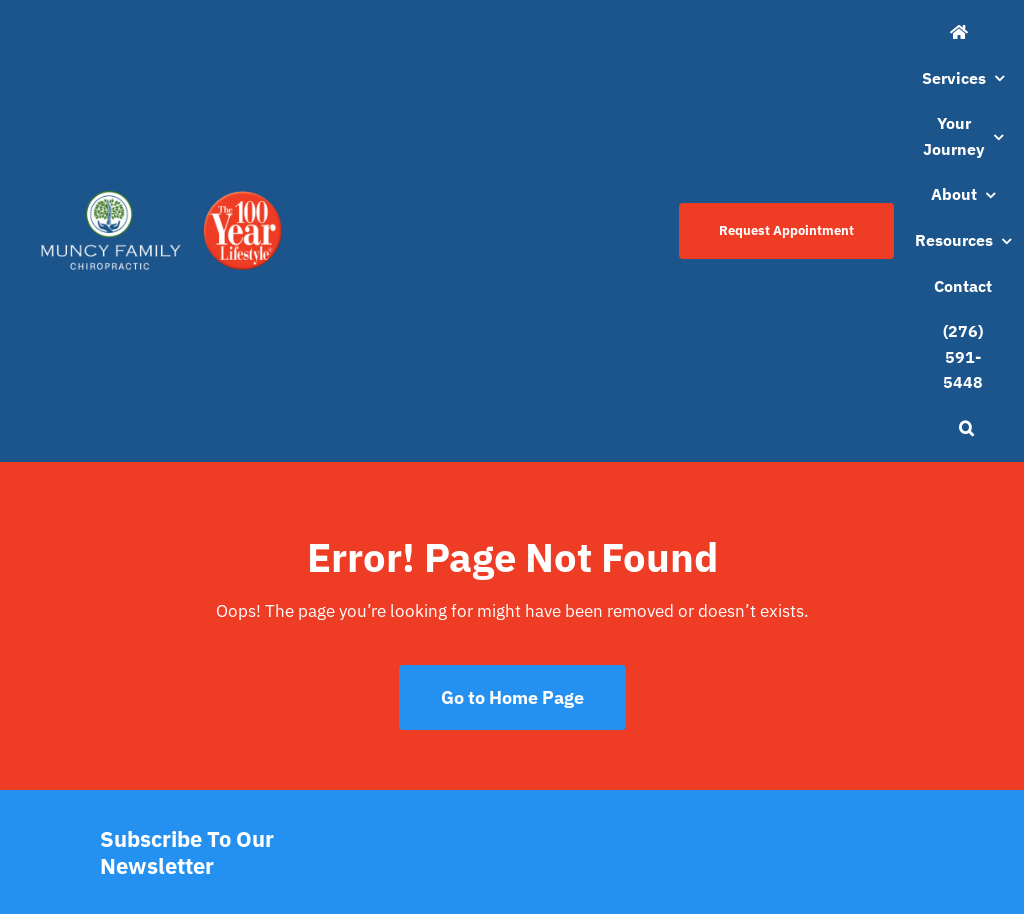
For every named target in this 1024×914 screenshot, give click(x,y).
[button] (966, 429)
